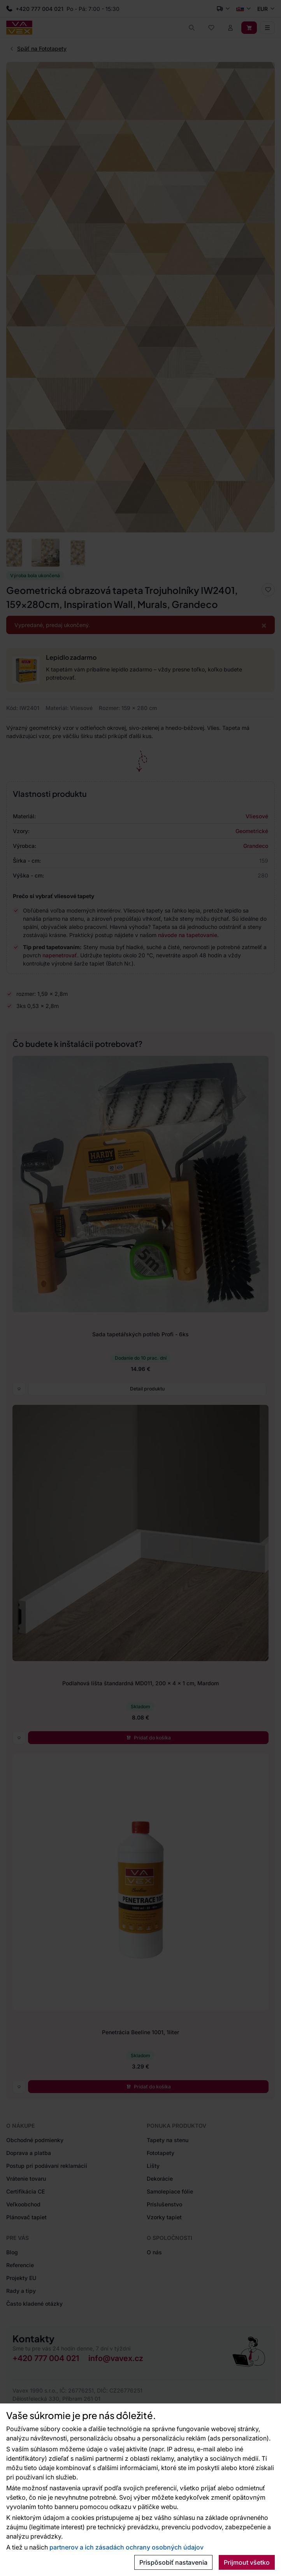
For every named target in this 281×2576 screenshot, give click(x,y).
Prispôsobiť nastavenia (173, 2562)
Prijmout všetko (247, 2562)
